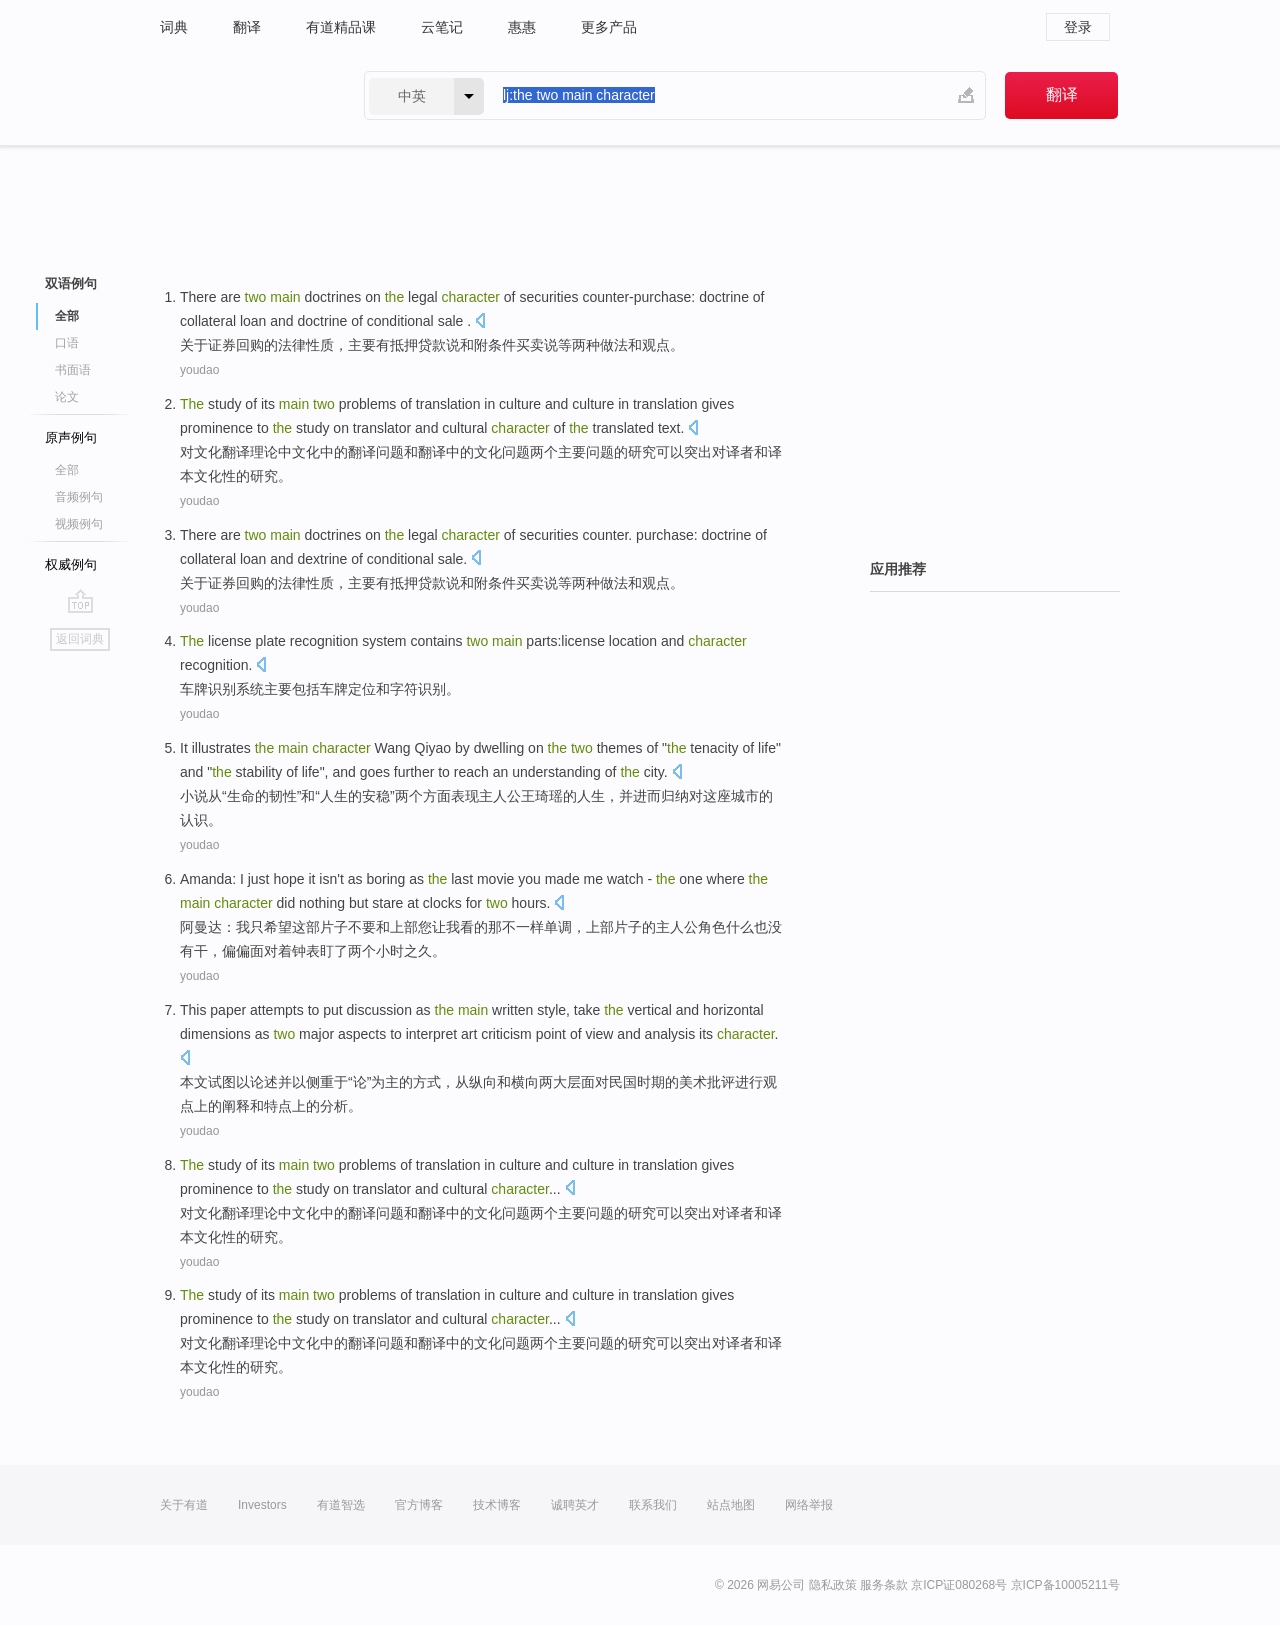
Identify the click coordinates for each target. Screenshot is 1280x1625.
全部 (67, 316)
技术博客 (497, 1505)
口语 (67, 343)
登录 (1078, 27)
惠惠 (522, 27)
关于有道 (184, 1505)
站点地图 (731, 1505)
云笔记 (442, 27)
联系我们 (653, 1505)
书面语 (73, 370)
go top (80, 601)
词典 (174, 27)
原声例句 (71, 437)
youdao (199, 370)
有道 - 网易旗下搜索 (242, 95)
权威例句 (71, 564)
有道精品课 (341, 27)
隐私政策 (833, 1585)
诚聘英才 (575, 1505)
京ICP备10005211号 (1065, 1585)
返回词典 (80, 639)
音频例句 (79, 497)
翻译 (247, 27)
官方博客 (419, 1505)
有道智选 (341, 1505)
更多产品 (609, 27)
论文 (67, 397)
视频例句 (79, 524)
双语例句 (71, 283)
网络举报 (809, 1505)
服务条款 (884, 1585)
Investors (262, 1505)
